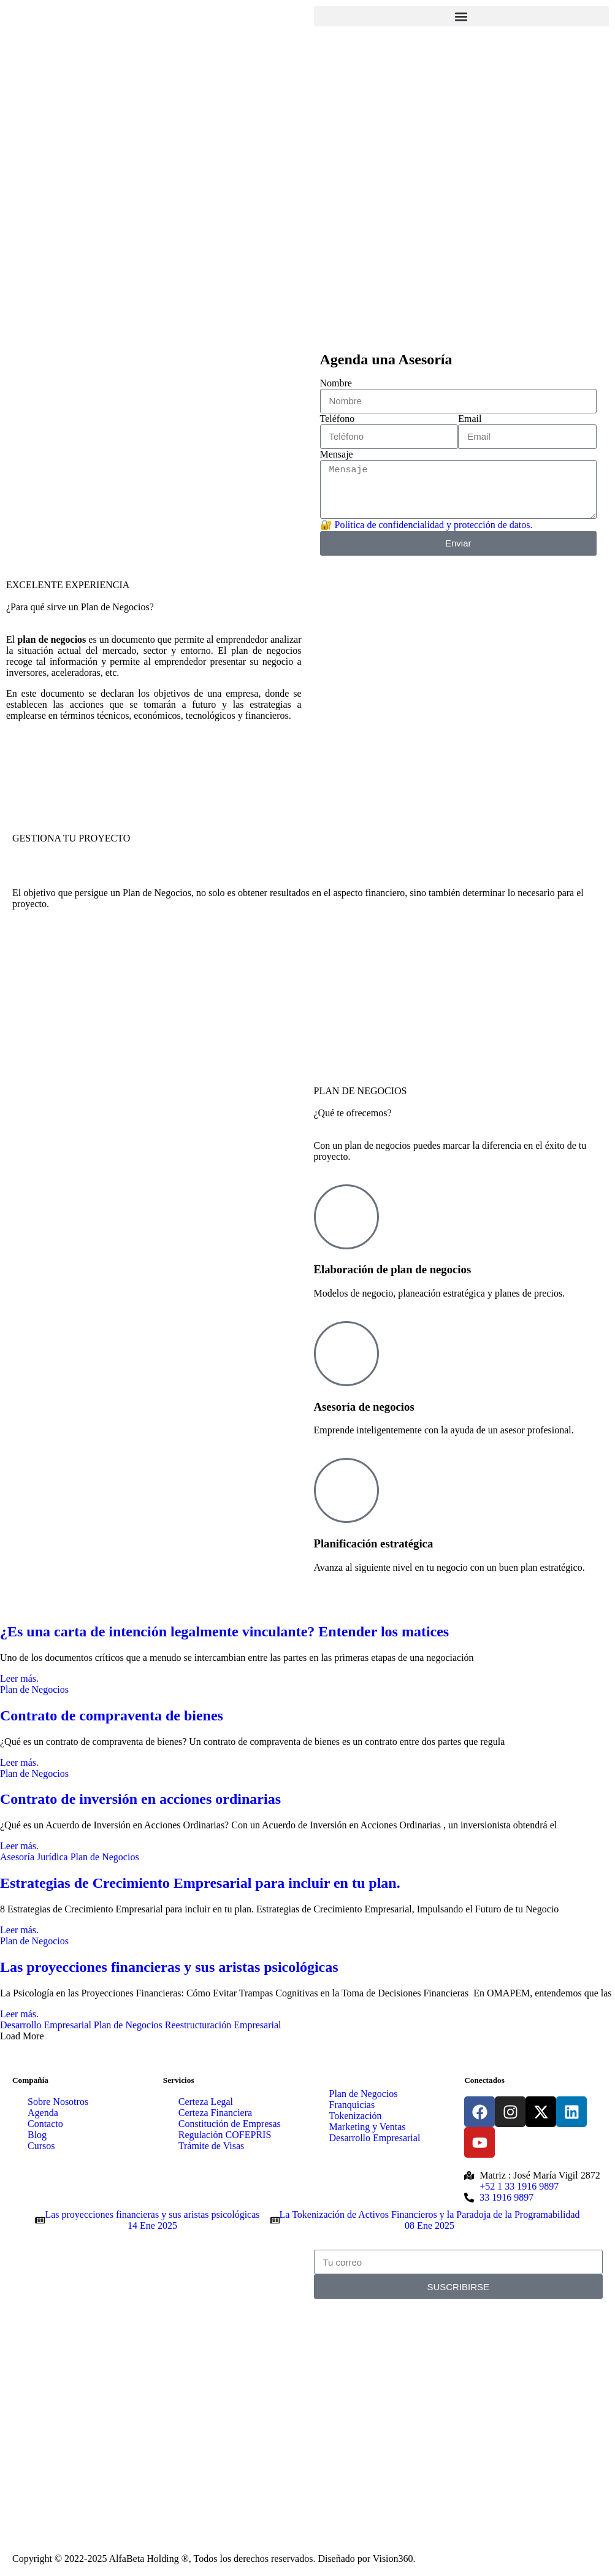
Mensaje (336, 454)
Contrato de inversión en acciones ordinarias (140, 1799)
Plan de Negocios (34, 1689)
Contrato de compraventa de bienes (111, 1715)
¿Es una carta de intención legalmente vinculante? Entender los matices (224, 1631)
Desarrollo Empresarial (45, 2025)
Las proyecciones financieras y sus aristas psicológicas (169, 1967)
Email (469, 418)
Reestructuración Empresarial (223, 2025)
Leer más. (19, 1678)
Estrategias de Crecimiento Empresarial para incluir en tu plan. (200, 1883)
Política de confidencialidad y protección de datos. (434, 524)
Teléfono (337, 418)
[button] (461, 16)
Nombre (336, 383)
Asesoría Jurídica (34, 1857)
